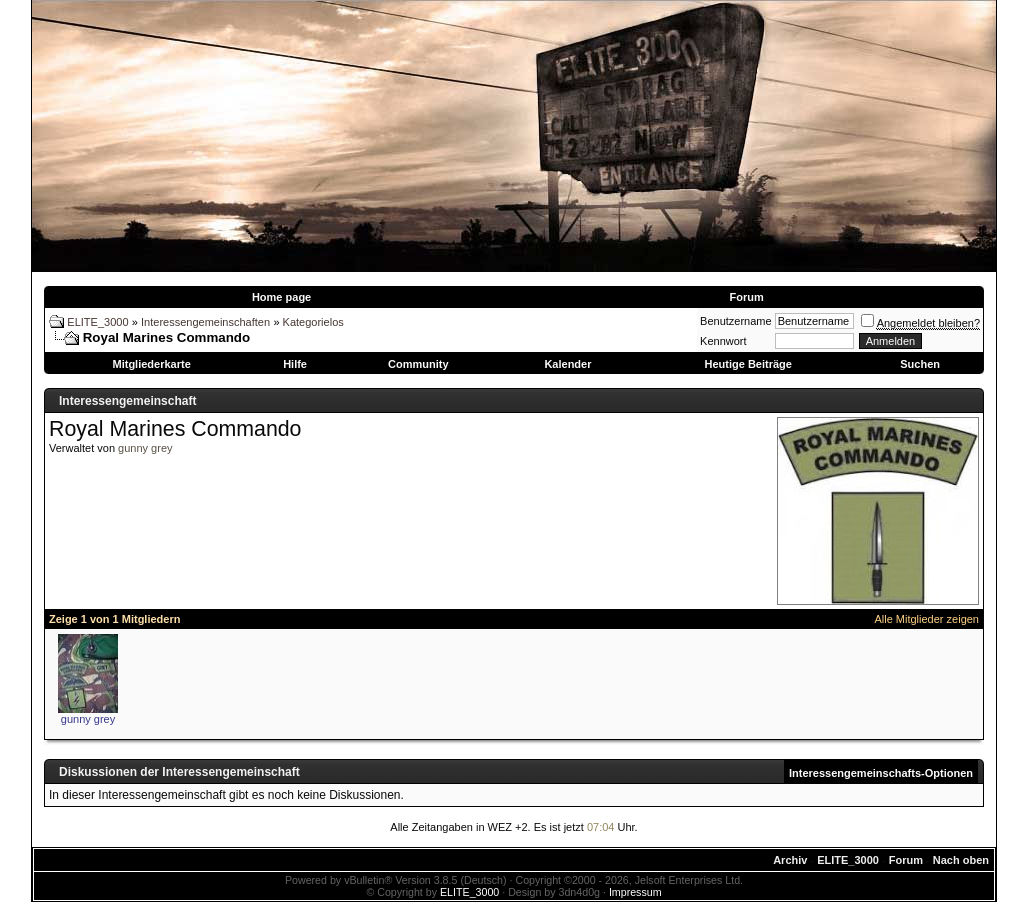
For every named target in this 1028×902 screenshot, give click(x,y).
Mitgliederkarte (152, 364)
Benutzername (736, 321)
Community (418, 364)
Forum (746, 297)
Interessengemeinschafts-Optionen (881, 773)
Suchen (920, 364)
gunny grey (145, 448)
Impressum (635, 892)
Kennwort (723, 341)
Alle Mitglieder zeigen (926, 619)
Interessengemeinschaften (205, 322)
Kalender (567, 364)
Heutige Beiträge (747, 364)
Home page (281, 297)
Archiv (790, 860)
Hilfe (295, 364)
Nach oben (961, 860)
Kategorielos (313, 322)
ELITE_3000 (97, 322)
